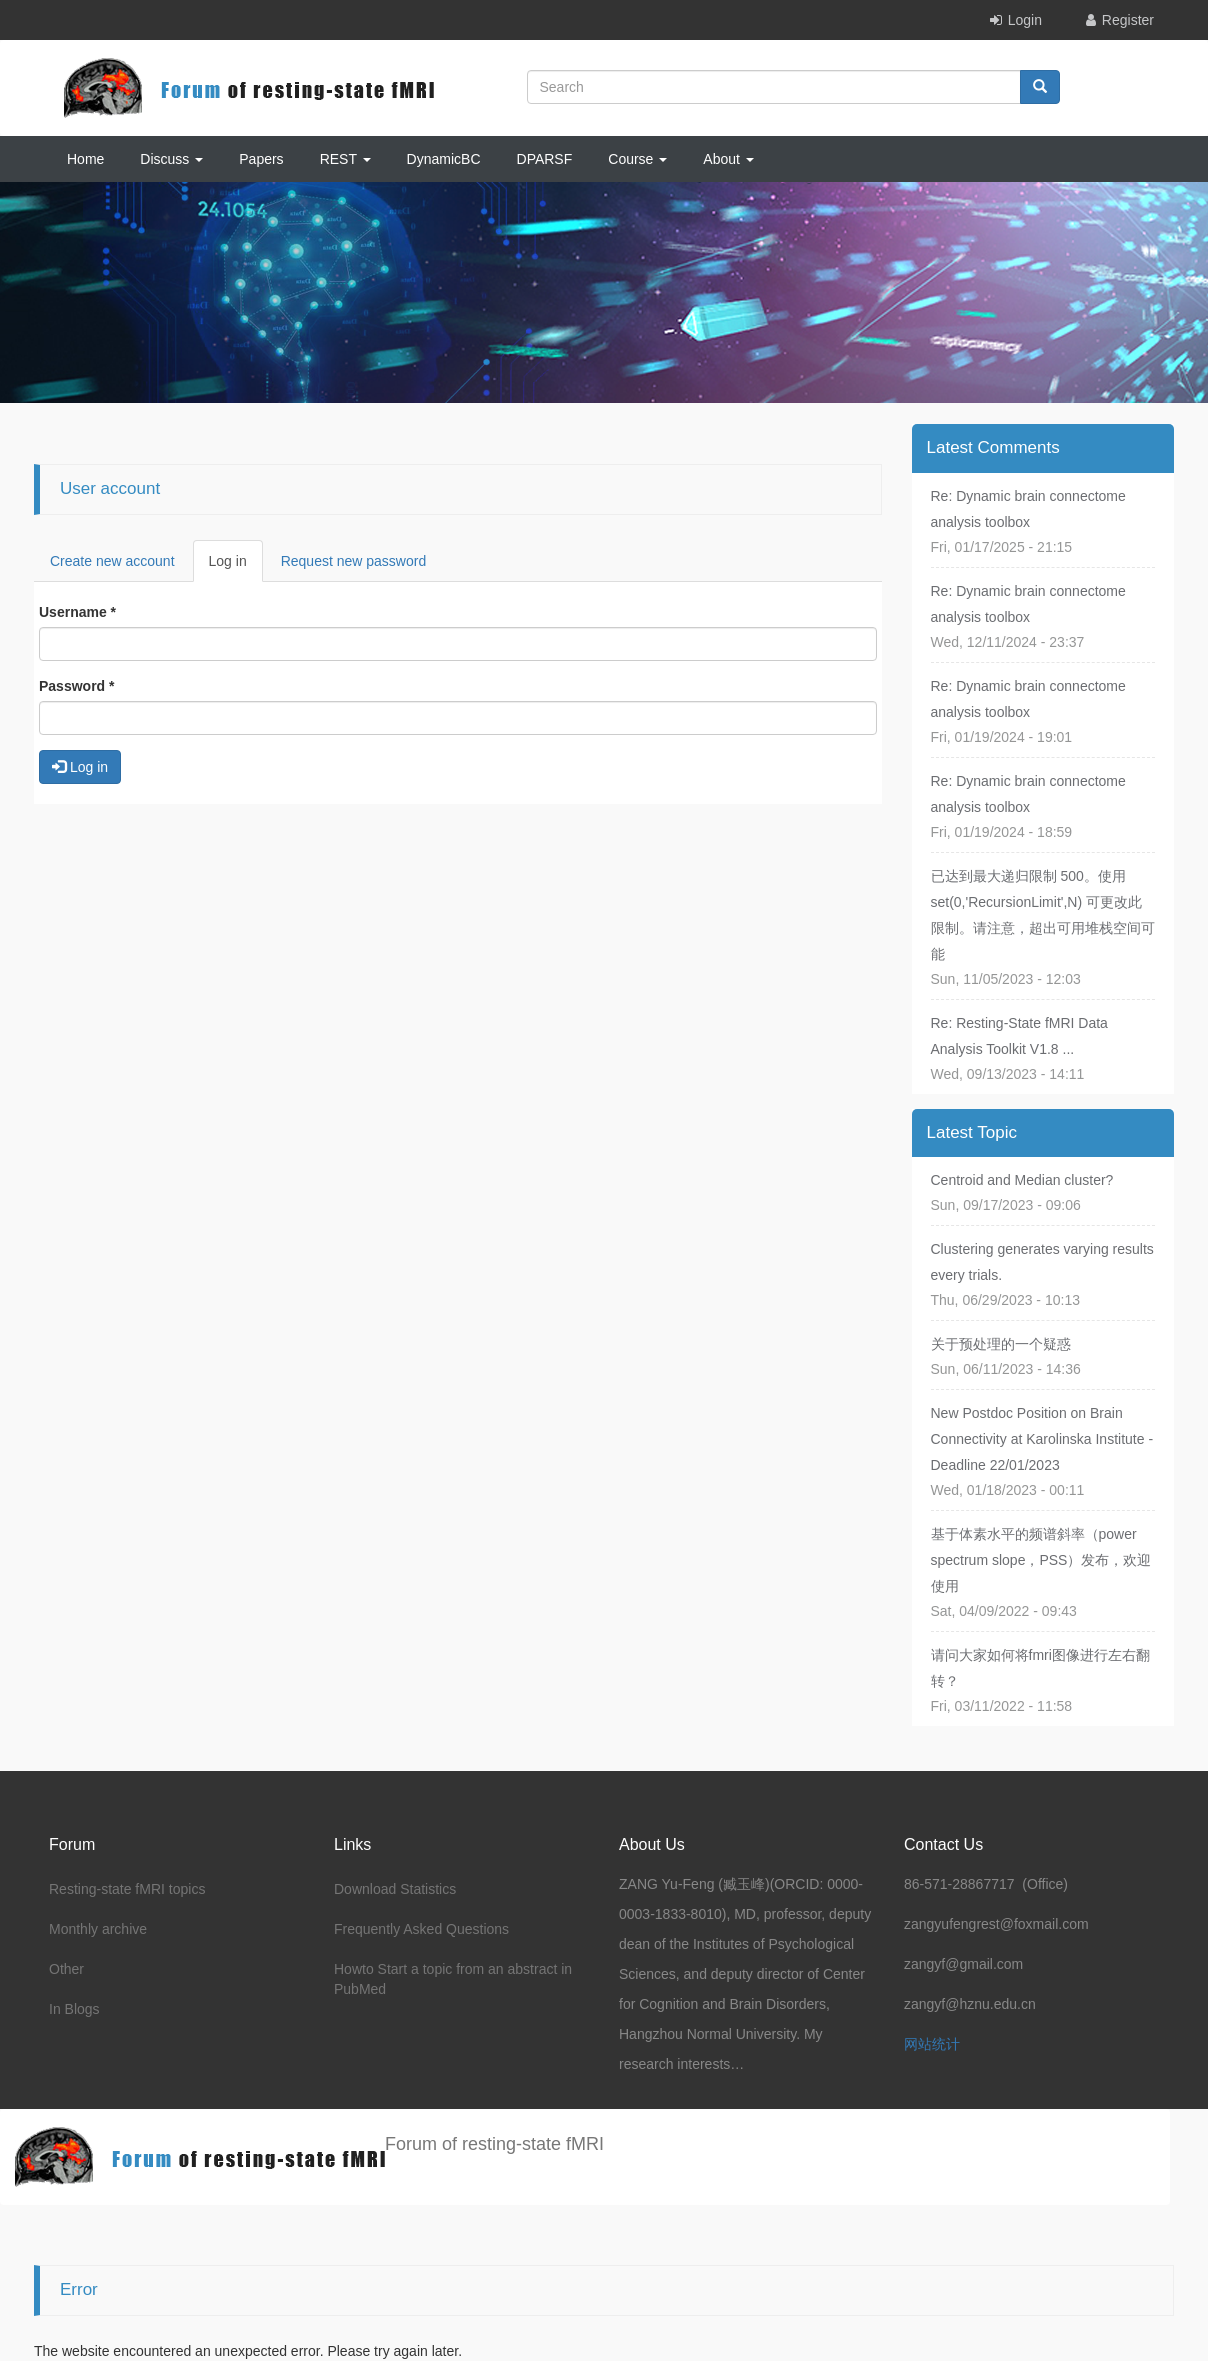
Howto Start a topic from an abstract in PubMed (453, 1979)
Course (637, 159)
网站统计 (932, 2044)
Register (1128, 20)
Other (66, 1969)
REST (345, 159)
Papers (261, 159)
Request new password (354, 561)
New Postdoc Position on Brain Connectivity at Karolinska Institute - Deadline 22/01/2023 (1042, 1439)
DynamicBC (444, 159)
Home (85, 159)
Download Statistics (395, 1889)
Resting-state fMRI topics (127, 1889)
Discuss (171, 159)
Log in (236, 566)
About (728, 159)
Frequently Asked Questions (421, 1929)
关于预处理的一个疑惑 (1001, 1344)
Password (76, 686)
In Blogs (74, 2009)
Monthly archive (98, 1929)
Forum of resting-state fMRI (494, 2144)
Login (1025, 20)
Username (77, 612)
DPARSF (545, 159)
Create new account (112, 561)
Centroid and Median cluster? (1022, 1180)
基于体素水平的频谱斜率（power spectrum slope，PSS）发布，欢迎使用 (1041, 1560)
